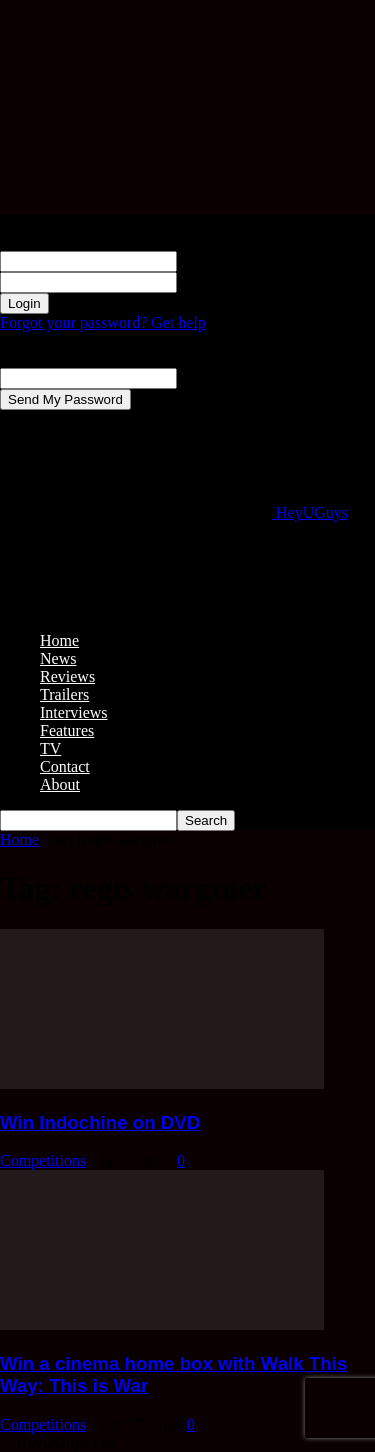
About (60, 784)
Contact (65, 766)
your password (224, 281)
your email (211, 377)
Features (67, 730)
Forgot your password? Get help (103, 322)
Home (59, 640)
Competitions (43, 1160)
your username (224, 260)
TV (50, 748)
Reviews (67, 676)
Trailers (64, 694)
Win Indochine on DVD (100, 1122)
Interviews (74, 712)
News (58, 658)
